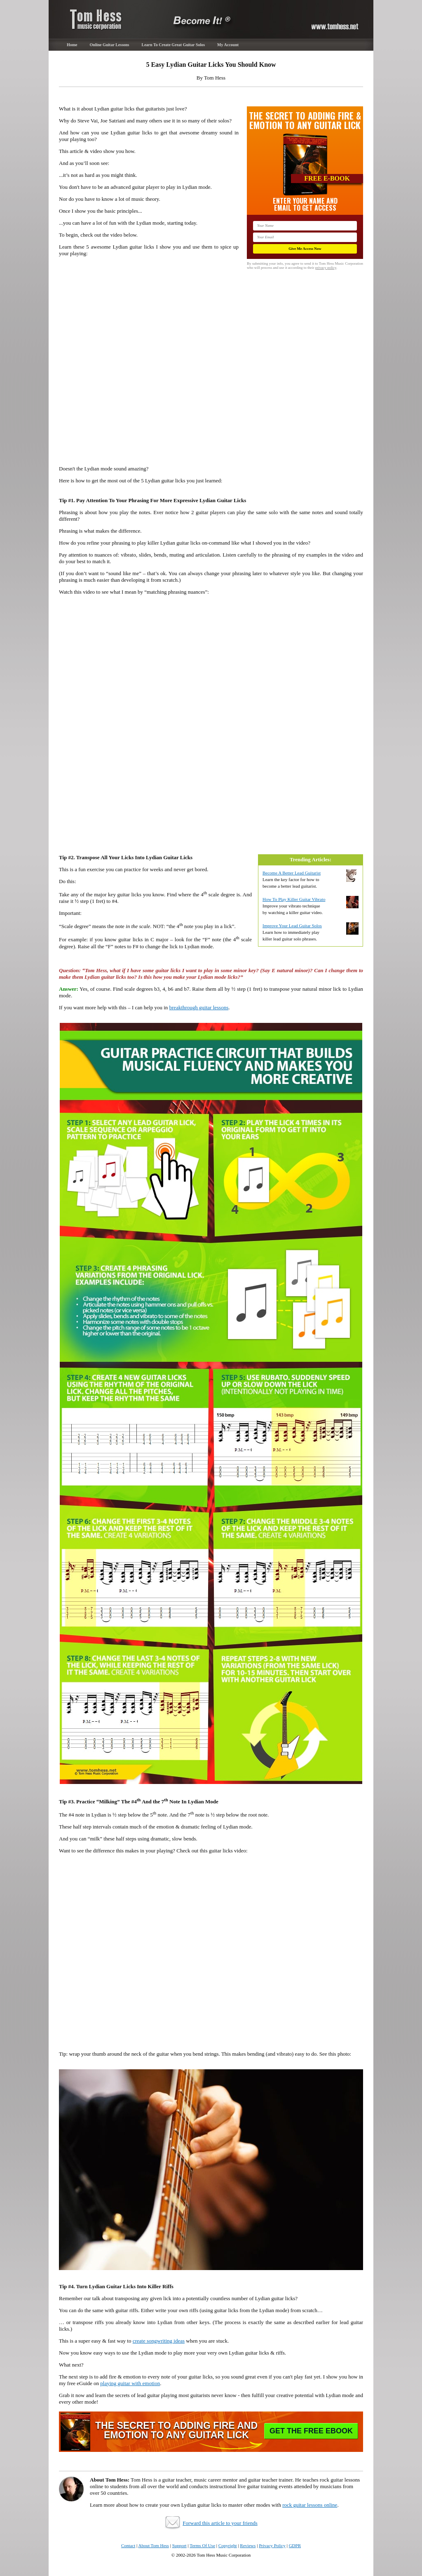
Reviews (248, 2545)
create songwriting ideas (159, 2341)
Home (72, 44)
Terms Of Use (202, 2545)
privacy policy (325, 268)
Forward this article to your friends (220, 2523)
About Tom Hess (153, 2545)
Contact (128, 2545)
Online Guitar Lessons (109, 44)
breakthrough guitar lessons (199, 1007)
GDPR (295, 2545)
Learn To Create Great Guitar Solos (173, 44)
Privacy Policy (272, 2545)
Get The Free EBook (311, 2431)
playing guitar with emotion (130, 2383)
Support (179, 2545)
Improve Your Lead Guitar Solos (292, 925)
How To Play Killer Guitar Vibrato (294, 899)
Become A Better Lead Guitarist (292, 872)
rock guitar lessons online (309, 2505)
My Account (228, 44)
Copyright (227, 2545)
